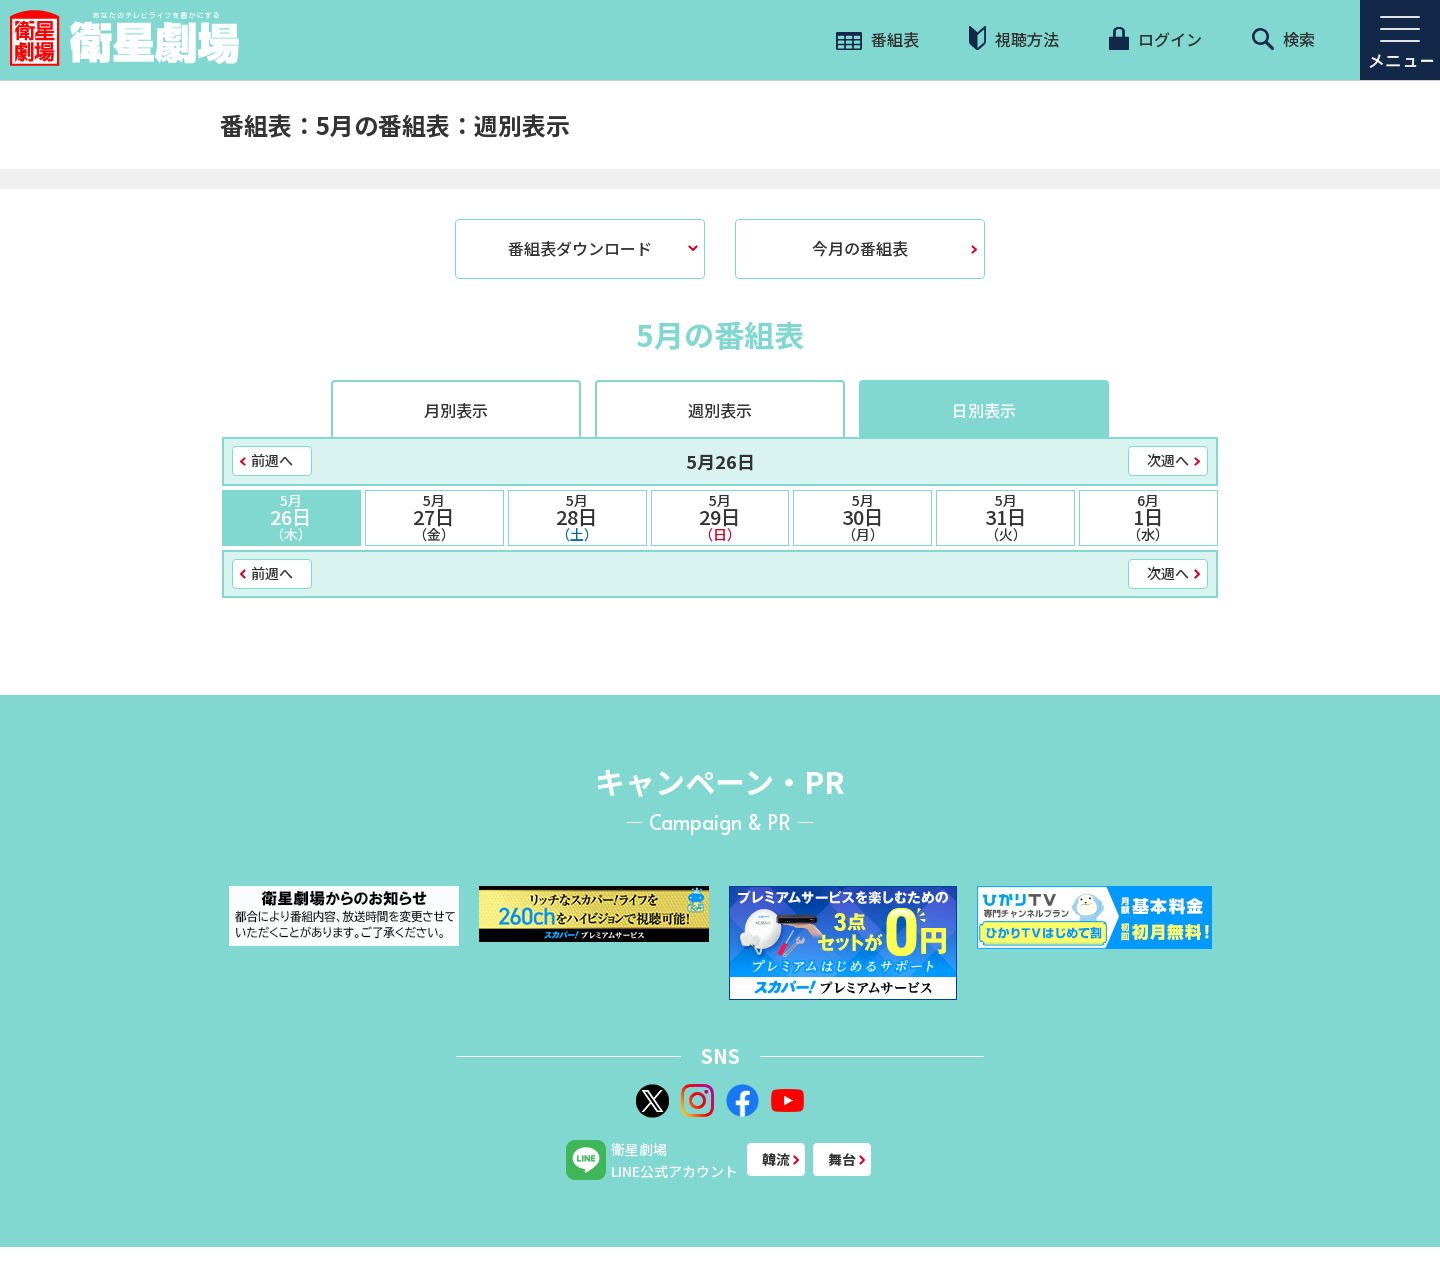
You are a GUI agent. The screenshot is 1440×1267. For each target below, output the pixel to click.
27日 (434, 517)
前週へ (272, 460)
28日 (577, 517)
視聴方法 (1014, 38)
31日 (1005, 517)
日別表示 (984, 410)
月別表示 (456, 410)
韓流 (776, 1159)
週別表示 (720, 410)
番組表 (877, 39)
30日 (862, 517)
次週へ (1168, 460)
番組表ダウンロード (580, 248)
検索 (1283, 39)
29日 (720, 517)
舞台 (842, 1159)
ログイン (1155, 39)
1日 (1148, 517)
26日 (291, 517)
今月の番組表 (860, 248)
